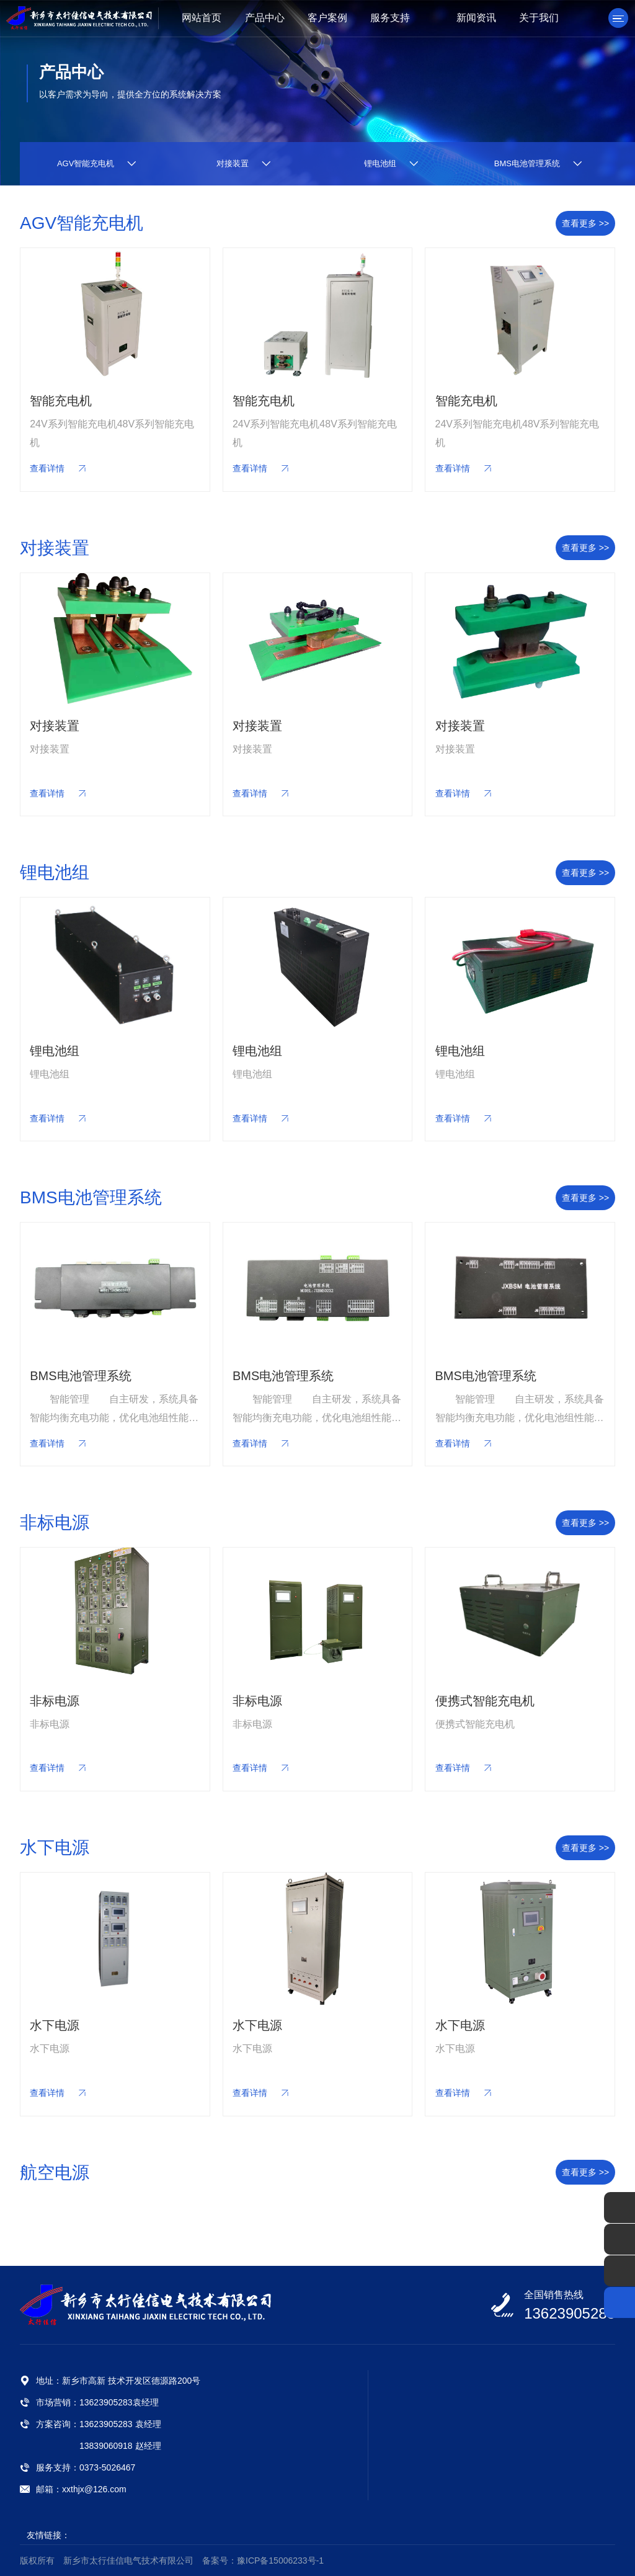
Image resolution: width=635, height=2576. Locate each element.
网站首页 (201, 17)
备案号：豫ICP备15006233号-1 (263, 2560)
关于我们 (539, 17)
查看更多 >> (585, 223)
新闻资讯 (476, 17)
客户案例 (327, 17)
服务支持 (390, 17)
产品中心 (265, 17)
